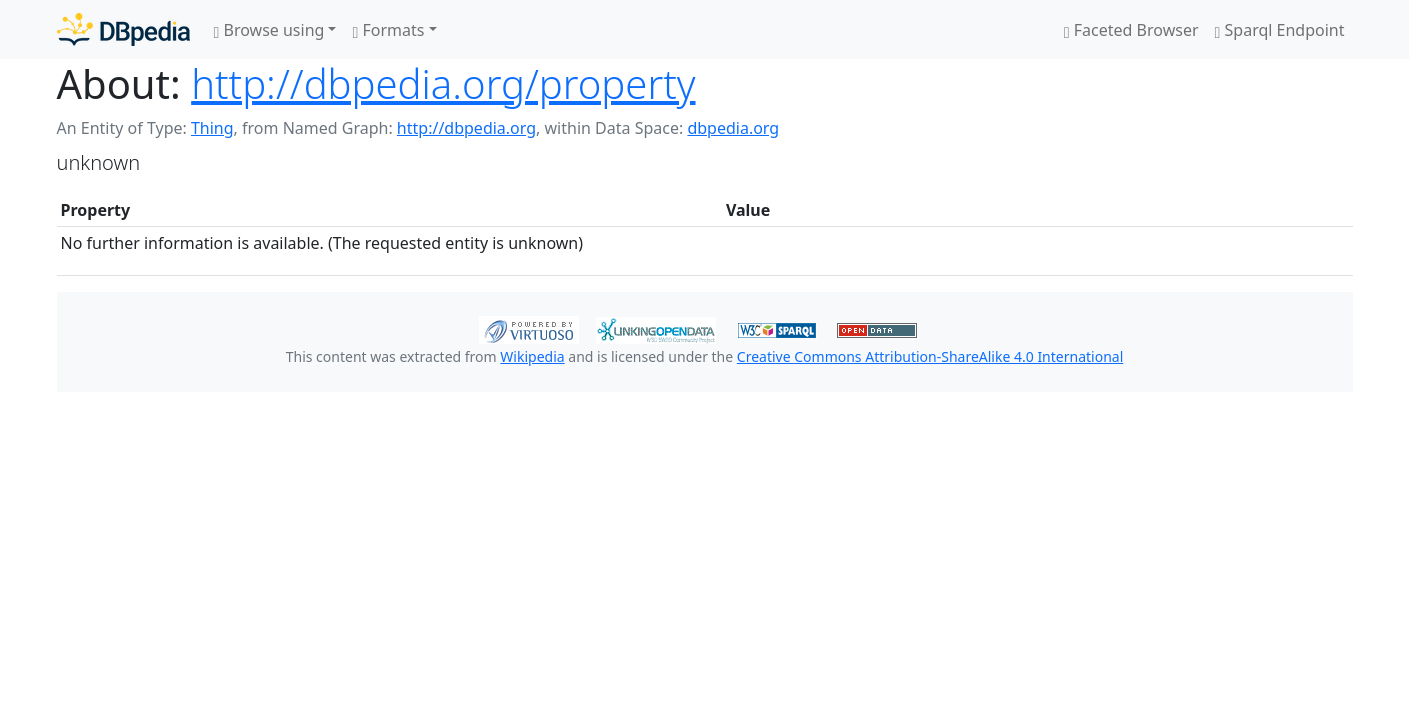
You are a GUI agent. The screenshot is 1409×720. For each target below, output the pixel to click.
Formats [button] (388, 30)
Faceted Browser (1131, 30)
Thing (212, 128)
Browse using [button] (269, 30)
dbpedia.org (733, 128)
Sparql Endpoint (1280, 30)
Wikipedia (532, 356)
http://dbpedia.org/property (443, 83)
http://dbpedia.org (466, 128)
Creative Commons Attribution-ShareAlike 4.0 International (930, 356)
